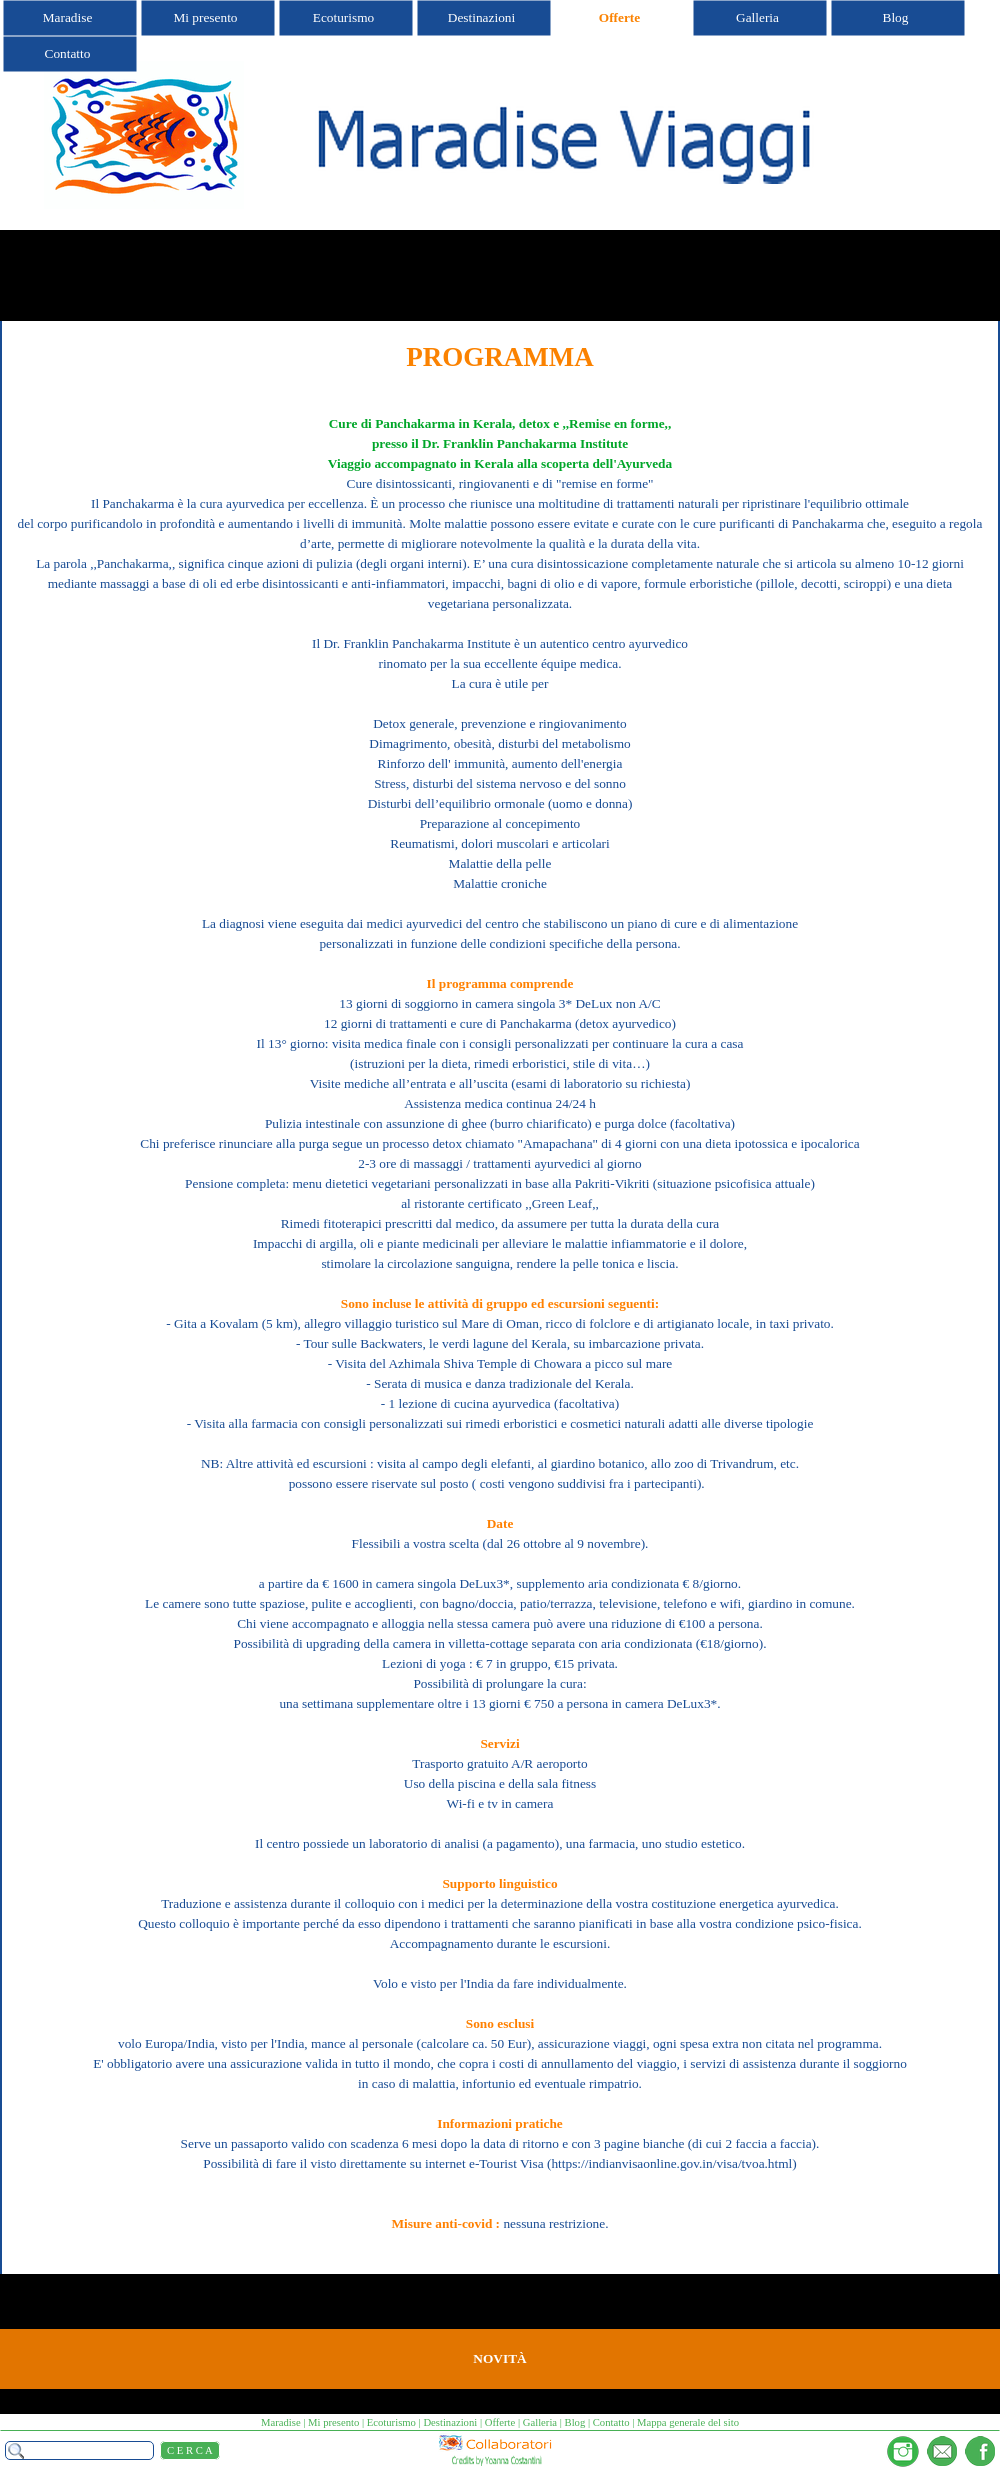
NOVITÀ (499, 2358)
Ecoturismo (391, 2422)
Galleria (540, 2422)
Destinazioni (450, 2422)
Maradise (281, 2422)
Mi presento (333, 2422)
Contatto (611, 2422)
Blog (575, 2422)
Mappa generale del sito (688, 2422)
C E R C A (190, 2450)
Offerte (500, 2422)
